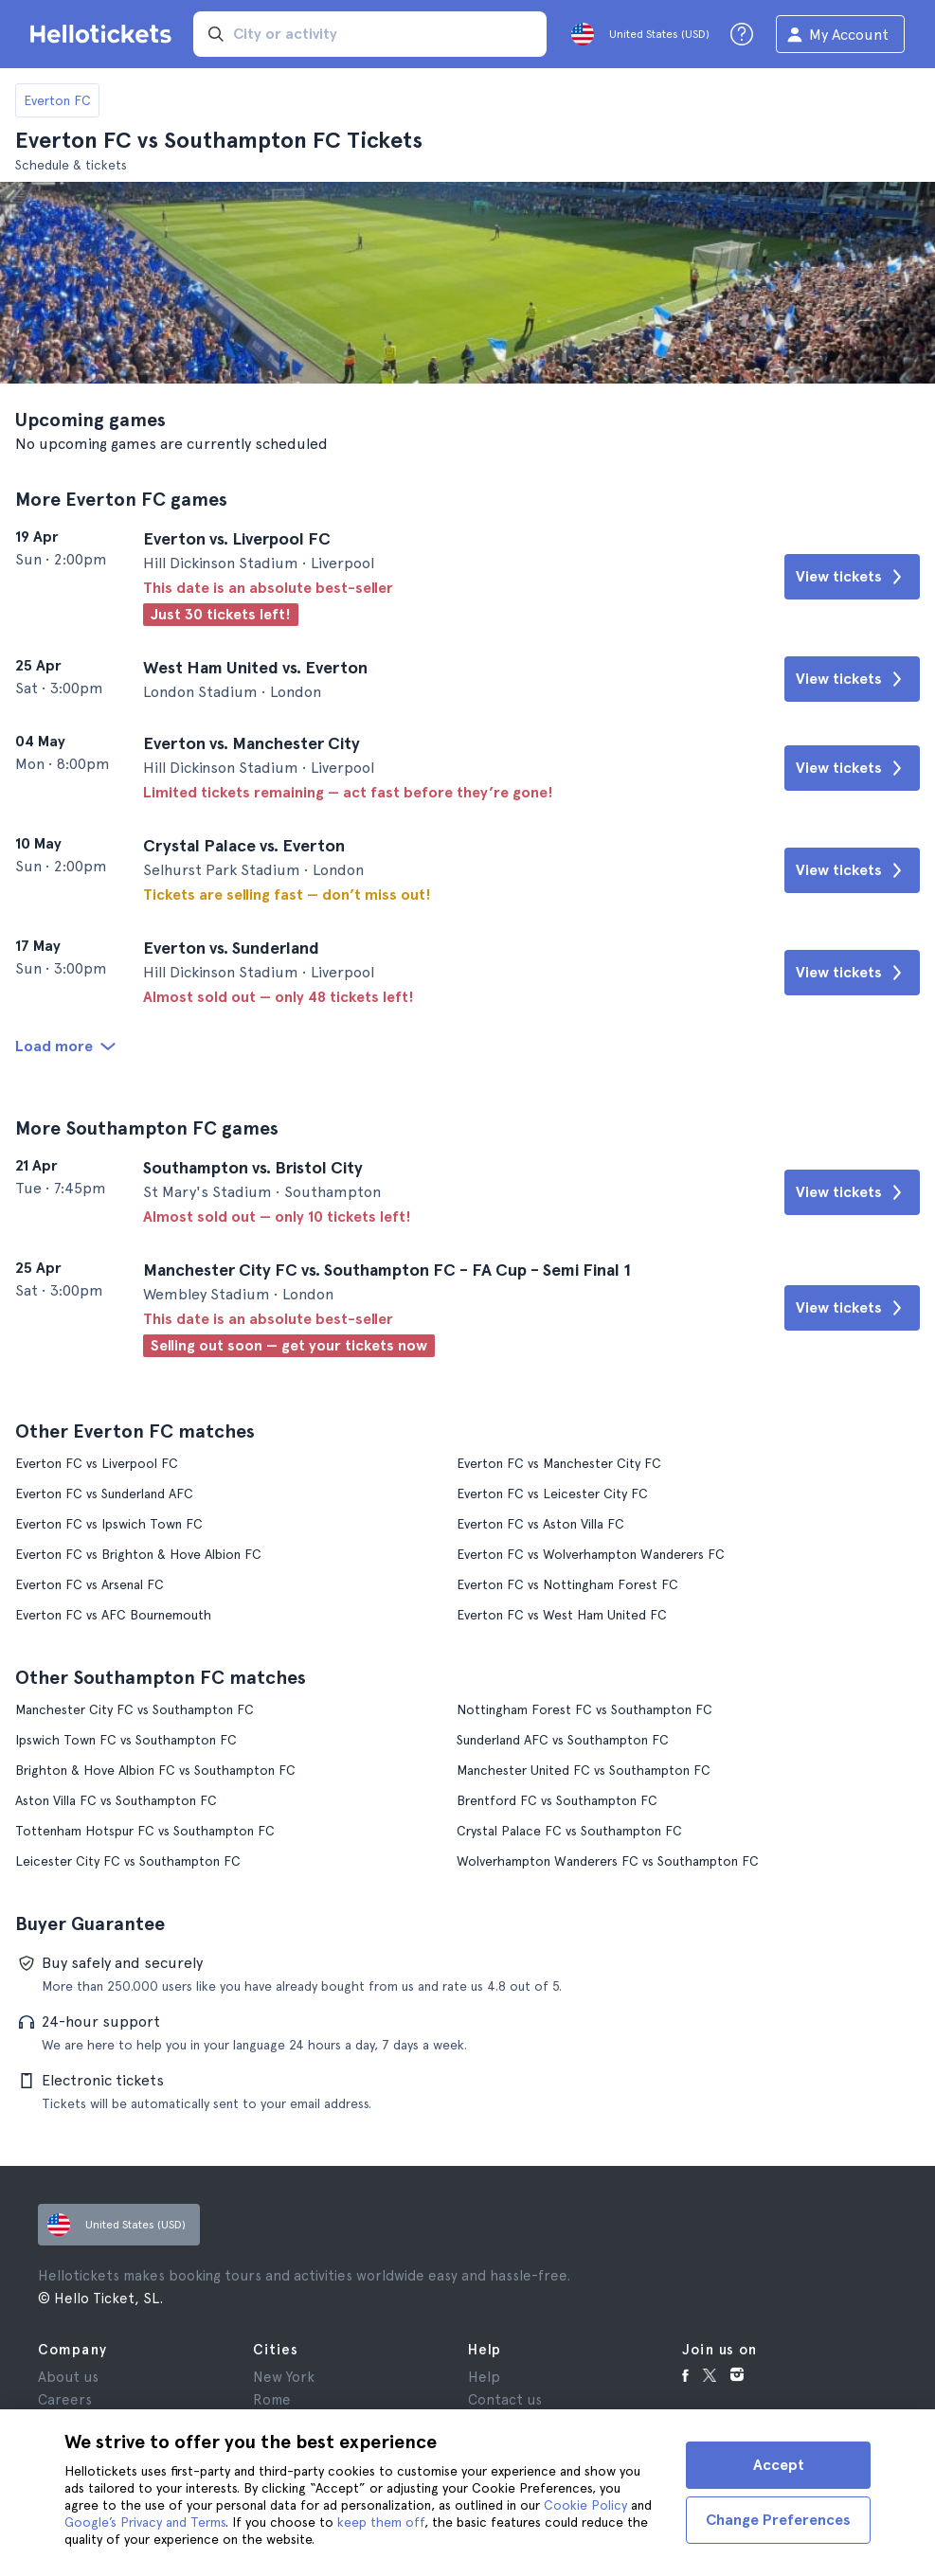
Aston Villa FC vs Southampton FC (116, 1800)
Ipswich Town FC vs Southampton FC (126, 1739)
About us (68, 2377)
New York (284, 2377)
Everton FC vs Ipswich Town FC (109, 1523)
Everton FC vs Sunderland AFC (104, 1493)
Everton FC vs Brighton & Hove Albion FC (138, 1554)
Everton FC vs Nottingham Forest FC (567, 1584)
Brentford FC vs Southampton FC (557, 1800)
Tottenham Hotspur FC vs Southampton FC (145, 1830)
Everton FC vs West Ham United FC (562, 1614)
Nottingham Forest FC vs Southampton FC (584, 1709)
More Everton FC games (121, 499)
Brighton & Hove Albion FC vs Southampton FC (155, 1770)
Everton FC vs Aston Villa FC (540, 1523)
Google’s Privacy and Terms (144, 2522)
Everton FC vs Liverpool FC (96, 1463)
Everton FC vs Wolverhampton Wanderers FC (591, 1554)
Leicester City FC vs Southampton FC (128, 1861)
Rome (272, 2399)
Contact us (505, 2399)
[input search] (370, 34)
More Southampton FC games (147, 1128)
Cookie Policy (585, 2505)
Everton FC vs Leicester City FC (552, 1493)
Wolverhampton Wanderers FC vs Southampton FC (608, 1861)
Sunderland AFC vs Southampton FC (563, 1739)
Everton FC (57, 100)
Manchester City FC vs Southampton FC (134, 1709)
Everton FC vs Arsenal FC (89, 1584)
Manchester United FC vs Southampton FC (583, 1770)
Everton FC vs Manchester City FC (559, 1463)
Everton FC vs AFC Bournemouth (113, 1614)
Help (484, 2377)
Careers (65, 2399)
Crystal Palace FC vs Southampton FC (569, 1830)
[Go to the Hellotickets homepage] (104, 34)
